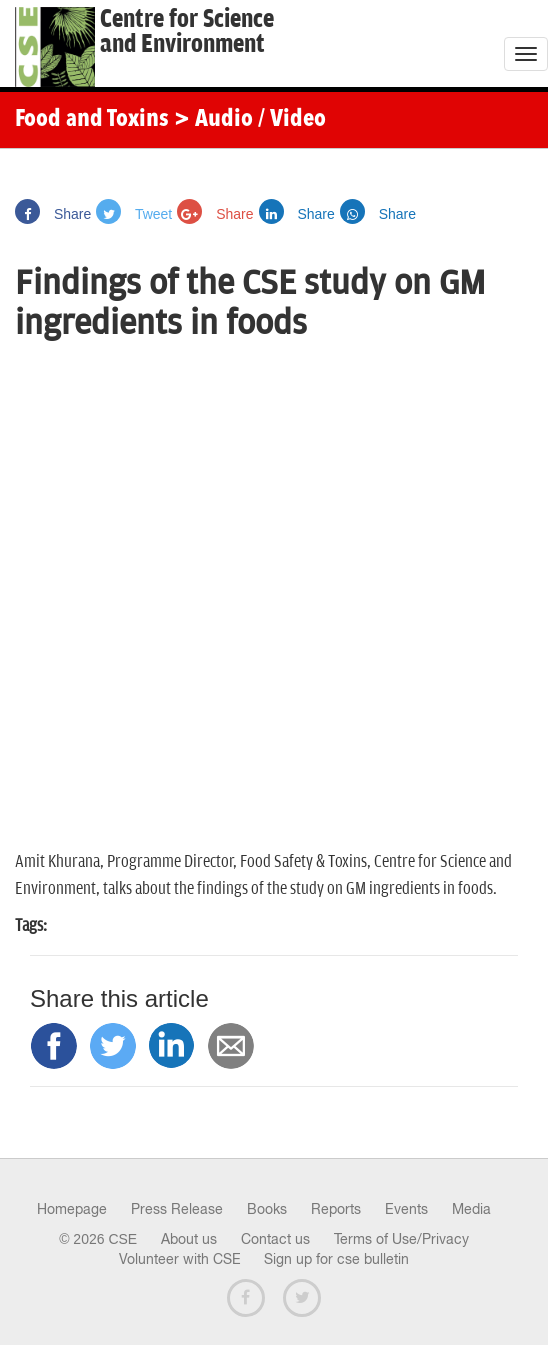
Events (406, 1209)
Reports (336, 1209)
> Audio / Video (250, 120)
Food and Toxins (92, 120)
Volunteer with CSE (180, 1259)
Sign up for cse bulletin (336, 1259)
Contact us (275, 1239)
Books (267, 1209)
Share (53, 214)
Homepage (72, 1209)
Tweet (134, 214)
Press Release (177, 1209)
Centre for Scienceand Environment (187, 32)
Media (471, 1209)
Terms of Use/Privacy (401, 1239)
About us (189, 1239)
